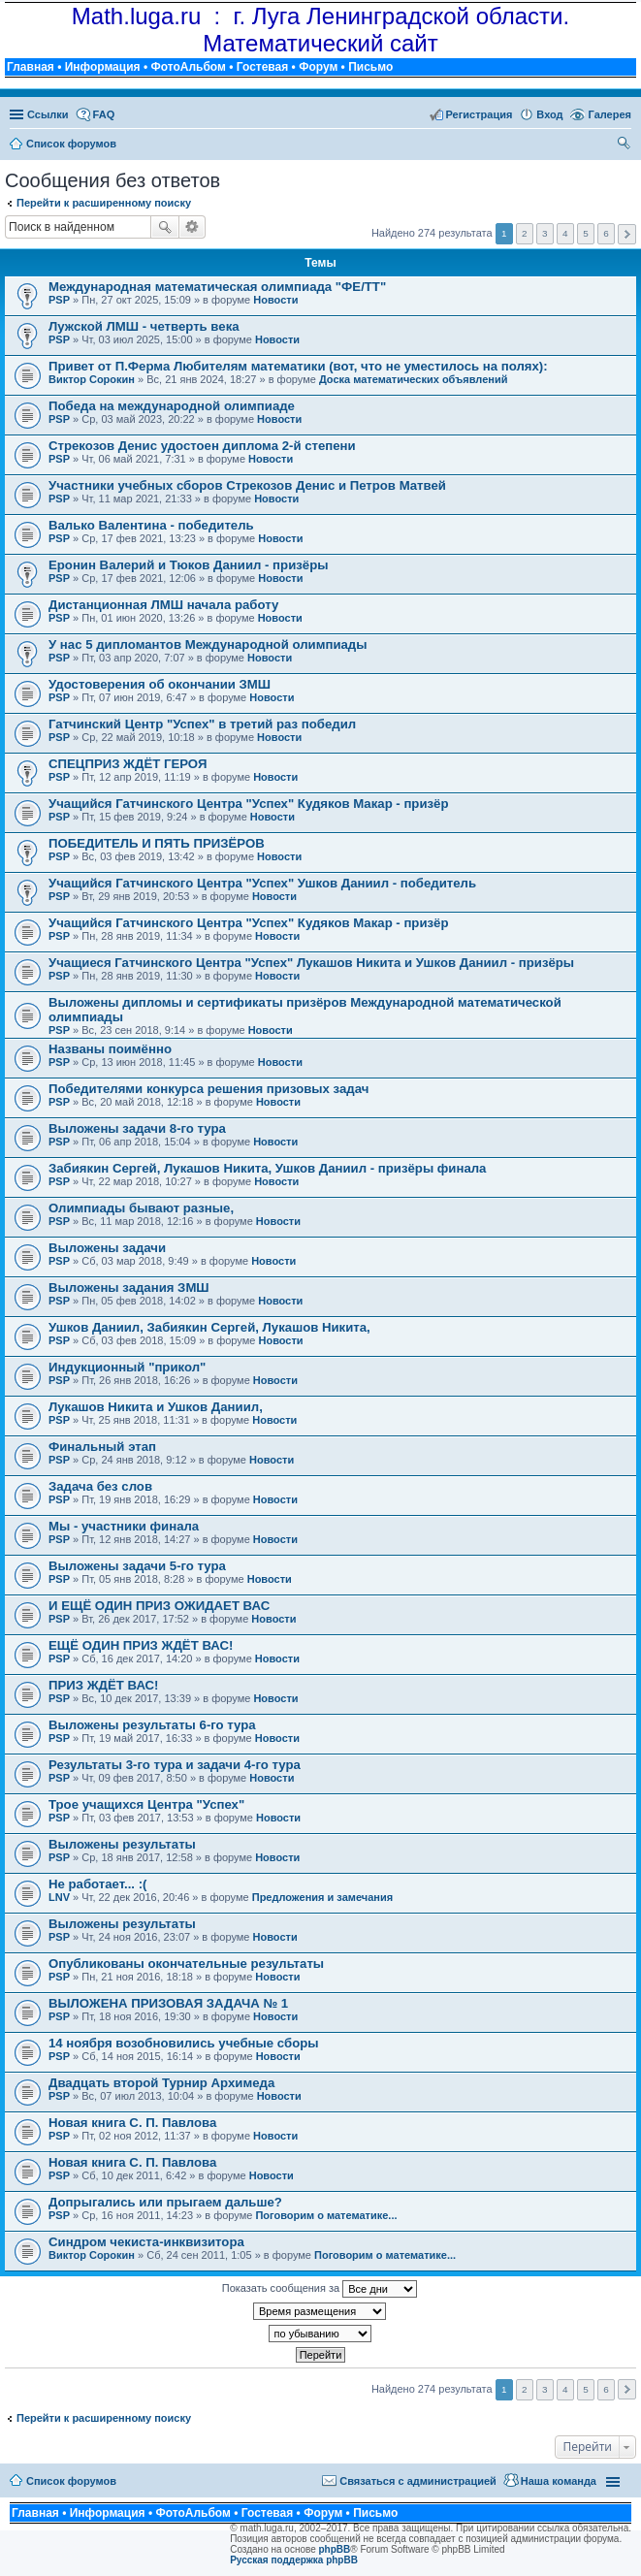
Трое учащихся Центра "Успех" (146, 1804)
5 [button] (586, 233)
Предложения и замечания (322, 1897)
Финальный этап (102, 1446)
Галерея (610, 114)
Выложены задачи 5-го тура (137, 1566)
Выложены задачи (107, 1247)
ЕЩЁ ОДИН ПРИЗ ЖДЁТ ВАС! (140, 1645)
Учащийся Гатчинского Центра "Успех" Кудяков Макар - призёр (248, 803)
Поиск (164, 227)
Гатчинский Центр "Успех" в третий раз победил (202, 724)
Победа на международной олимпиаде (171, 406)
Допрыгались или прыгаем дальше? (165, 2202)
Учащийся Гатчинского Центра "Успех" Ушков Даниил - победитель (262, 883)
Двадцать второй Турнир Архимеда (161, 2083)
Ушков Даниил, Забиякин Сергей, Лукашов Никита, (209, 1327)
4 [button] (565, 233)
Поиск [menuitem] (625, 145)
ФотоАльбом (187, 67)
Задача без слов (100, 1486)
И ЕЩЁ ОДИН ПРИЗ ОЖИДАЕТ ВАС (159, 1605)
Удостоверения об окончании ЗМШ (159, 684)
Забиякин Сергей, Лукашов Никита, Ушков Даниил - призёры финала (267, 1168)
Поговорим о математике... (326, 2215)
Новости (275, 300)
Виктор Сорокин (91, 379)
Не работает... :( (97, 1884)
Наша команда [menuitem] (558, 2481)
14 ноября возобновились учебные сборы (183, 2043)
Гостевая (263, 67)
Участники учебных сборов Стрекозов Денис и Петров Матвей (247, 485)
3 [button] (545, 233)
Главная (30, 67)
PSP (59, 300)
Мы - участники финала (123, 1526)
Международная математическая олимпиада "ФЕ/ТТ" (217, 286)
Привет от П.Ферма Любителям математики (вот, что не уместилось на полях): (298, 366)
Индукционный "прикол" (127, 1367)
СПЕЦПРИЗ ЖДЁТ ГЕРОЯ (127, 764)
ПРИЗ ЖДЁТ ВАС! (103, 1685)
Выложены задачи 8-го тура (137, 1128)
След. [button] (627, 234)
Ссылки (48, 114)
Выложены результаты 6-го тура (152, 1725)
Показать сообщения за (319, 2289)
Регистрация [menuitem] (479, 114)
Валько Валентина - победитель (151, 525)
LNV (59, 1897)
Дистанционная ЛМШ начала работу (163, 604)
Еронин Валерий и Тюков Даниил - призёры (188, 565)
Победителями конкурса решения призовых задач (208, 1088)
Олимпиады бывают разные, (141, 1208)
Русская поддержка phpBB (294, 2560)
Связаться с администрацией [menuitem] (418, 2481)
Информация (103, 67)
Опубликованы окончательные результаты (186, 1963)
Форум (318, 67)
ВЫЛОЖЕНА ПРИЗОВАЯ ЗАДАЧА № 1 (168, 2003)
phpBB (335, 2549)
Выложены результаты (122, 1844)
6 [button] (606, 233)
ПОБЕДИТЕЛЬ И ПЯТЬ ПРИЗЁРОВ (156, 843)
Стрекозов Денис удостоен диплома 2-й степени (202, 445)
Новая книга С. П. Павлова (132, 2122)
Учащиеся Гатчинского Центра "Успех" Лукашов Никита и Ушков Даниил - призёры (311, 962)
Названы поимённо (110, 1049)
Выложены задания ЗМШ (128, 1287)
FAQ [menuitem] (104, 114)
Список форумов (71, 2481)
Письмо (370, 67)
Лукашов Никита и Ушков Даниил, (155, 1407)
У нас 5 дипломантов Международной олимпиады (207, 644)
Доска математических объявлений (413, 379)
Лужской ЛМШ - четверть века (144, 326)
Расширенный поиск (192, 227)
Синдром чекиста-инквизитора (146, 2242)
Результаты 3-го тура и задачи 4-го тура (174, 1764)
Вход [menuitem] (549, 114)
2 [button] (525, 233)
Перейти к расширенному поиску (103, 203)
